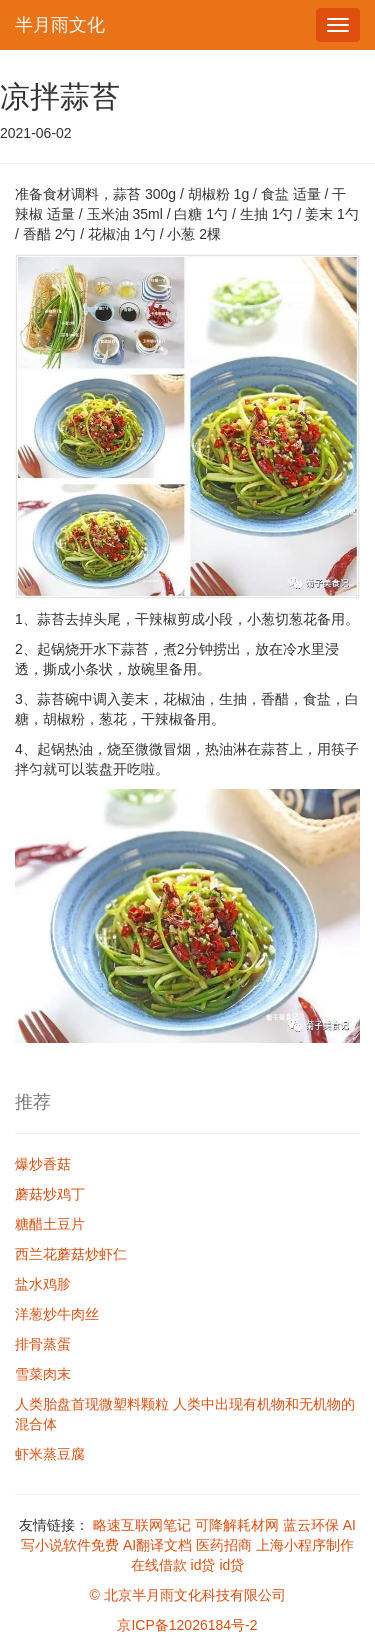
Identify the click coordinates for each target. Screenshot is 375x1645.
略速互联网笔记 (142, 1525)
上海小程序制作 (305, 1545)
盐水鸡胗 (43, 1284)
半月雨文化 (60, 25)
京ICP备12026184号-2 (187, 1625)
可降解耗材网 (237, 1525)
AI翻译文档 (157, 1545)
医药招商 (224, 1545)
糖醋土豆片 (50, 1224)
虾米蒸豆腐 (50, 1454)
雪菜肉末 (43, 1374)
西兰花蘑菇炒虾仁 (71, 1254)
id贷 (203, 1565)
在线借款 (159, 1565)
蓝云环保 (311, 1525)
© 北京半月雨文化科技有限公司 (187, 1595)
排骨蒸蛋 (43, 1344)
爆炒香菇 (43, 1164)
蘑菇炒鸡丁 (50, 1194)
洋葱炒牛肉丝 (57, 1314)
